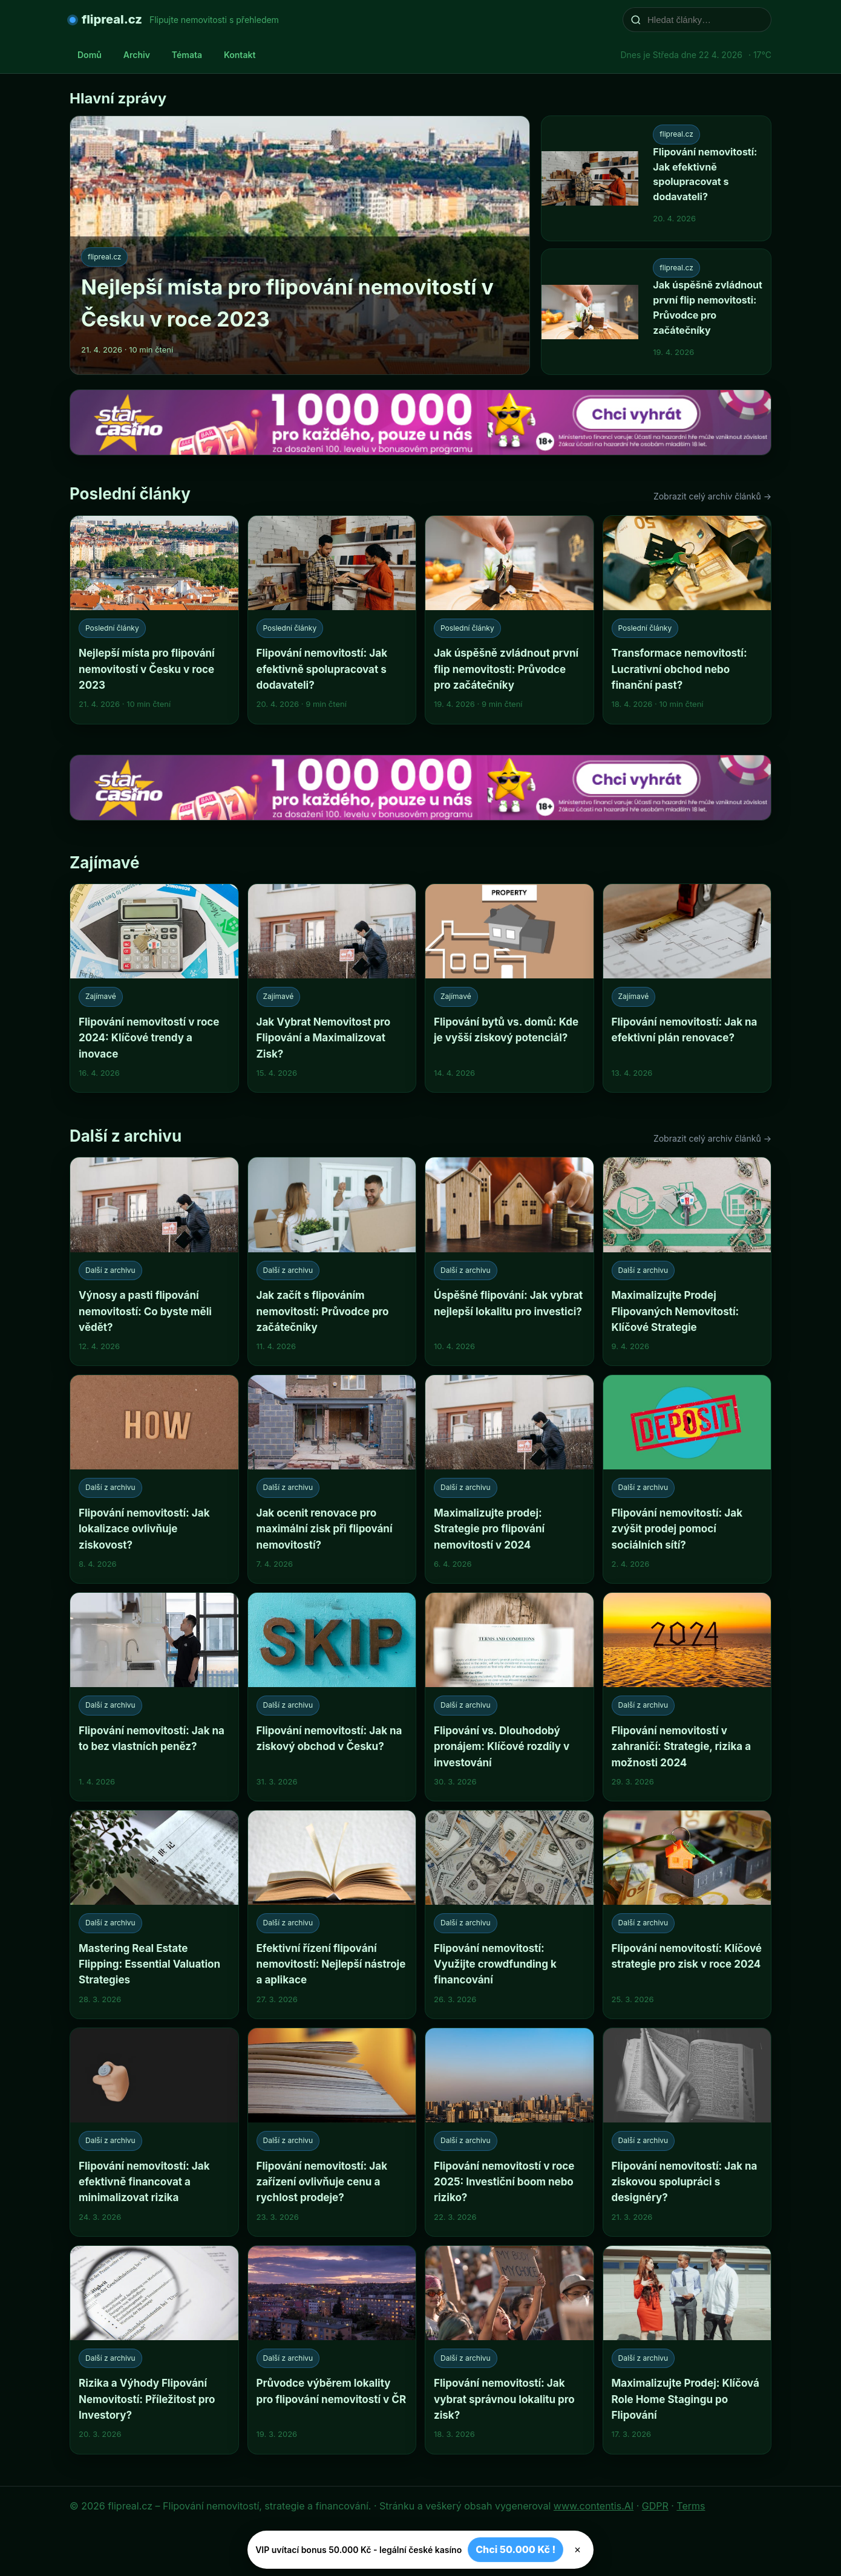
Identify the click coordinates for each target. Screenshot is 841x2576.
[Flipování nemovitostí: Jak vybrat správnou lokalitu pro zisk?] (509, 2350)
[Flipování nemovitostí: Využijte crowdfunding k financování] (509, 1914)
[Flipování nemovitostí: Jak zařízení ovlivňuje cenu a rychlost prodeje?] (332, 2132)
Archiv (136, 55)
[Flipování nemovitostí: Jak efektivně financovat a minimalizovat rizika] (154, 2132)
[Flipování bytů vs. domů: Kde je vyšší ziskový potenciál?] (509, 988)
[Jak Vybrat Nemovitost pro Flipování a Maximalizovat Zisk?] (332, 988)
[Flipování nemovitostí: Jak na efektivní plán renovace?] (687, 988)
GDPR (655, 2506)
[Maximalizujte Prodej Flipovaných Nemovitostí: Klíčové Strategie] (687, 1261)
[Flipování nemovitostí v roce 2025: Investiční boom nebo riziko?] (509, 2132)
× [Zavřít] (577, 2550)
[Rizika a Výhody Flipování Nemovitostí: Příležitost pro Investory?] (154, 2350)
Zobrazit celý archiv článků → (712, 496)
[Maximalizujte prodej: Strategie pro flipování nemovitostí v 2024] (509, 1479)
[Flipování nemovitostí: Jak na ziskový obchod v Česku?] (332, 1697)
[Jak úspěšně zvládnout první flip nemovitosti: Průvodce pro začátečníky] (509, 620)
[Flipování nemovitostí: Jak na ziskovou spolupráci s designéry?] (687, 2132)
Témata (187, 55)
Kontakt (239, 55)
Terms (690, 2506)
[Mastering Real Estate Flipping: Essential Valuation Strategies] (154, 1914)
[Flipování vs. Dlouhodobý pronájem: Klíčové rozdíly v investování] (509, 1697)
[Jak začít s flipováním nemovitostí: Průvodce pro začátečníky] (332, 1261)
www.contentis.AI (593, 2506)
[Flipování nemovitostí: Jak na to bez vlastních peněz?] (154, 1697)
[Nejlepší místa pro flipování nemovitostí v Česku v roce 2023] (154, 620)
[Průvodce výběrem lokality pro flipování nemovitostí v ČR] (332, 2350)
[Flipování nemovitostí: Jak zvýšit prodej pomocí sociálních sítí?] (687, 1479)
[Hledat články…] (705, 19)
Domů (89, 55)
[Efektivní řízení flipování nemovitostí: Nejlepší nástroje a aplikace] (332, 1914)
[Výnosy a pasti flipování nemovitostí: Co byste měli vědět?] (154, 1261)
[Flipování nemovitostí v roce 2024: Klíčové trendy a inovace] (154, 988)
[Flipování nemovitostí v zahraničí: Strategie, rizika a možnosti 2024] (687, 1697)
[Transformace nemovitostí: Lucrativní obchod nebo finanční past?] (687, 620)
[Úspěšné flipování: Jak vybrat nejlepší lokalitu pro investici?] (509, 1261)
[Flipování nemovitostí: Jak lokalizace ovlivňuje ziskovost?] (154, 1479)
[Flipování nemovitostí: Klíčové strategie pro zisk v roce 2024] (687, 1914)
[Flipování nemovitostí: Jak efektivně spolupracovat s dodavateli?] (332, 620)
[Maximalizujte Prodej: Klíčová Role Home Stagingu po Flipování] (687, 2350)
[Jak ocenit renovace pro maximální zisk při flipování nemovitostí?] (332, 1479)
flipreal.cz (112, 19)
